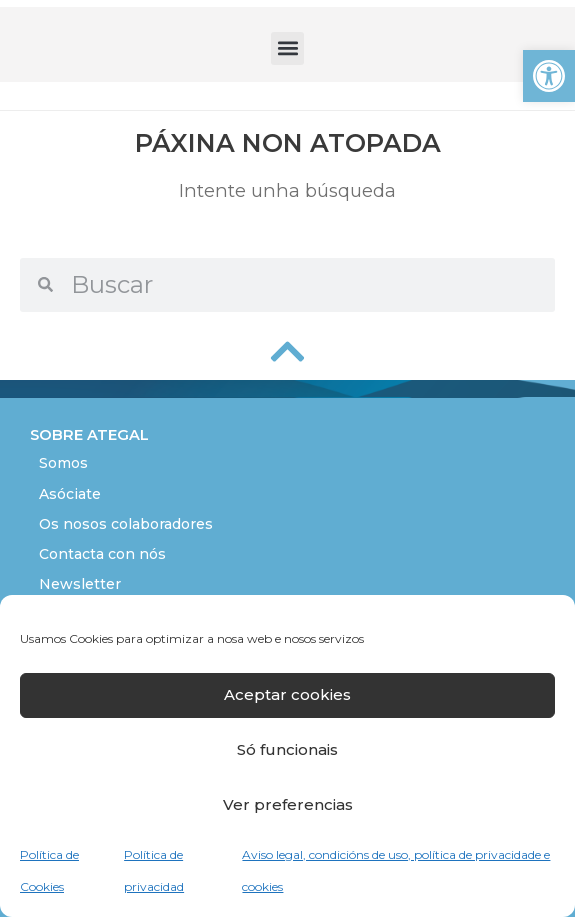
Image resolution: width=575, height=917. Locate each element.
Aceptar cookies (287, 694)
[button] (549, 76)
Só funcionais (287, 749)
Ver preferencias (288, 804)
